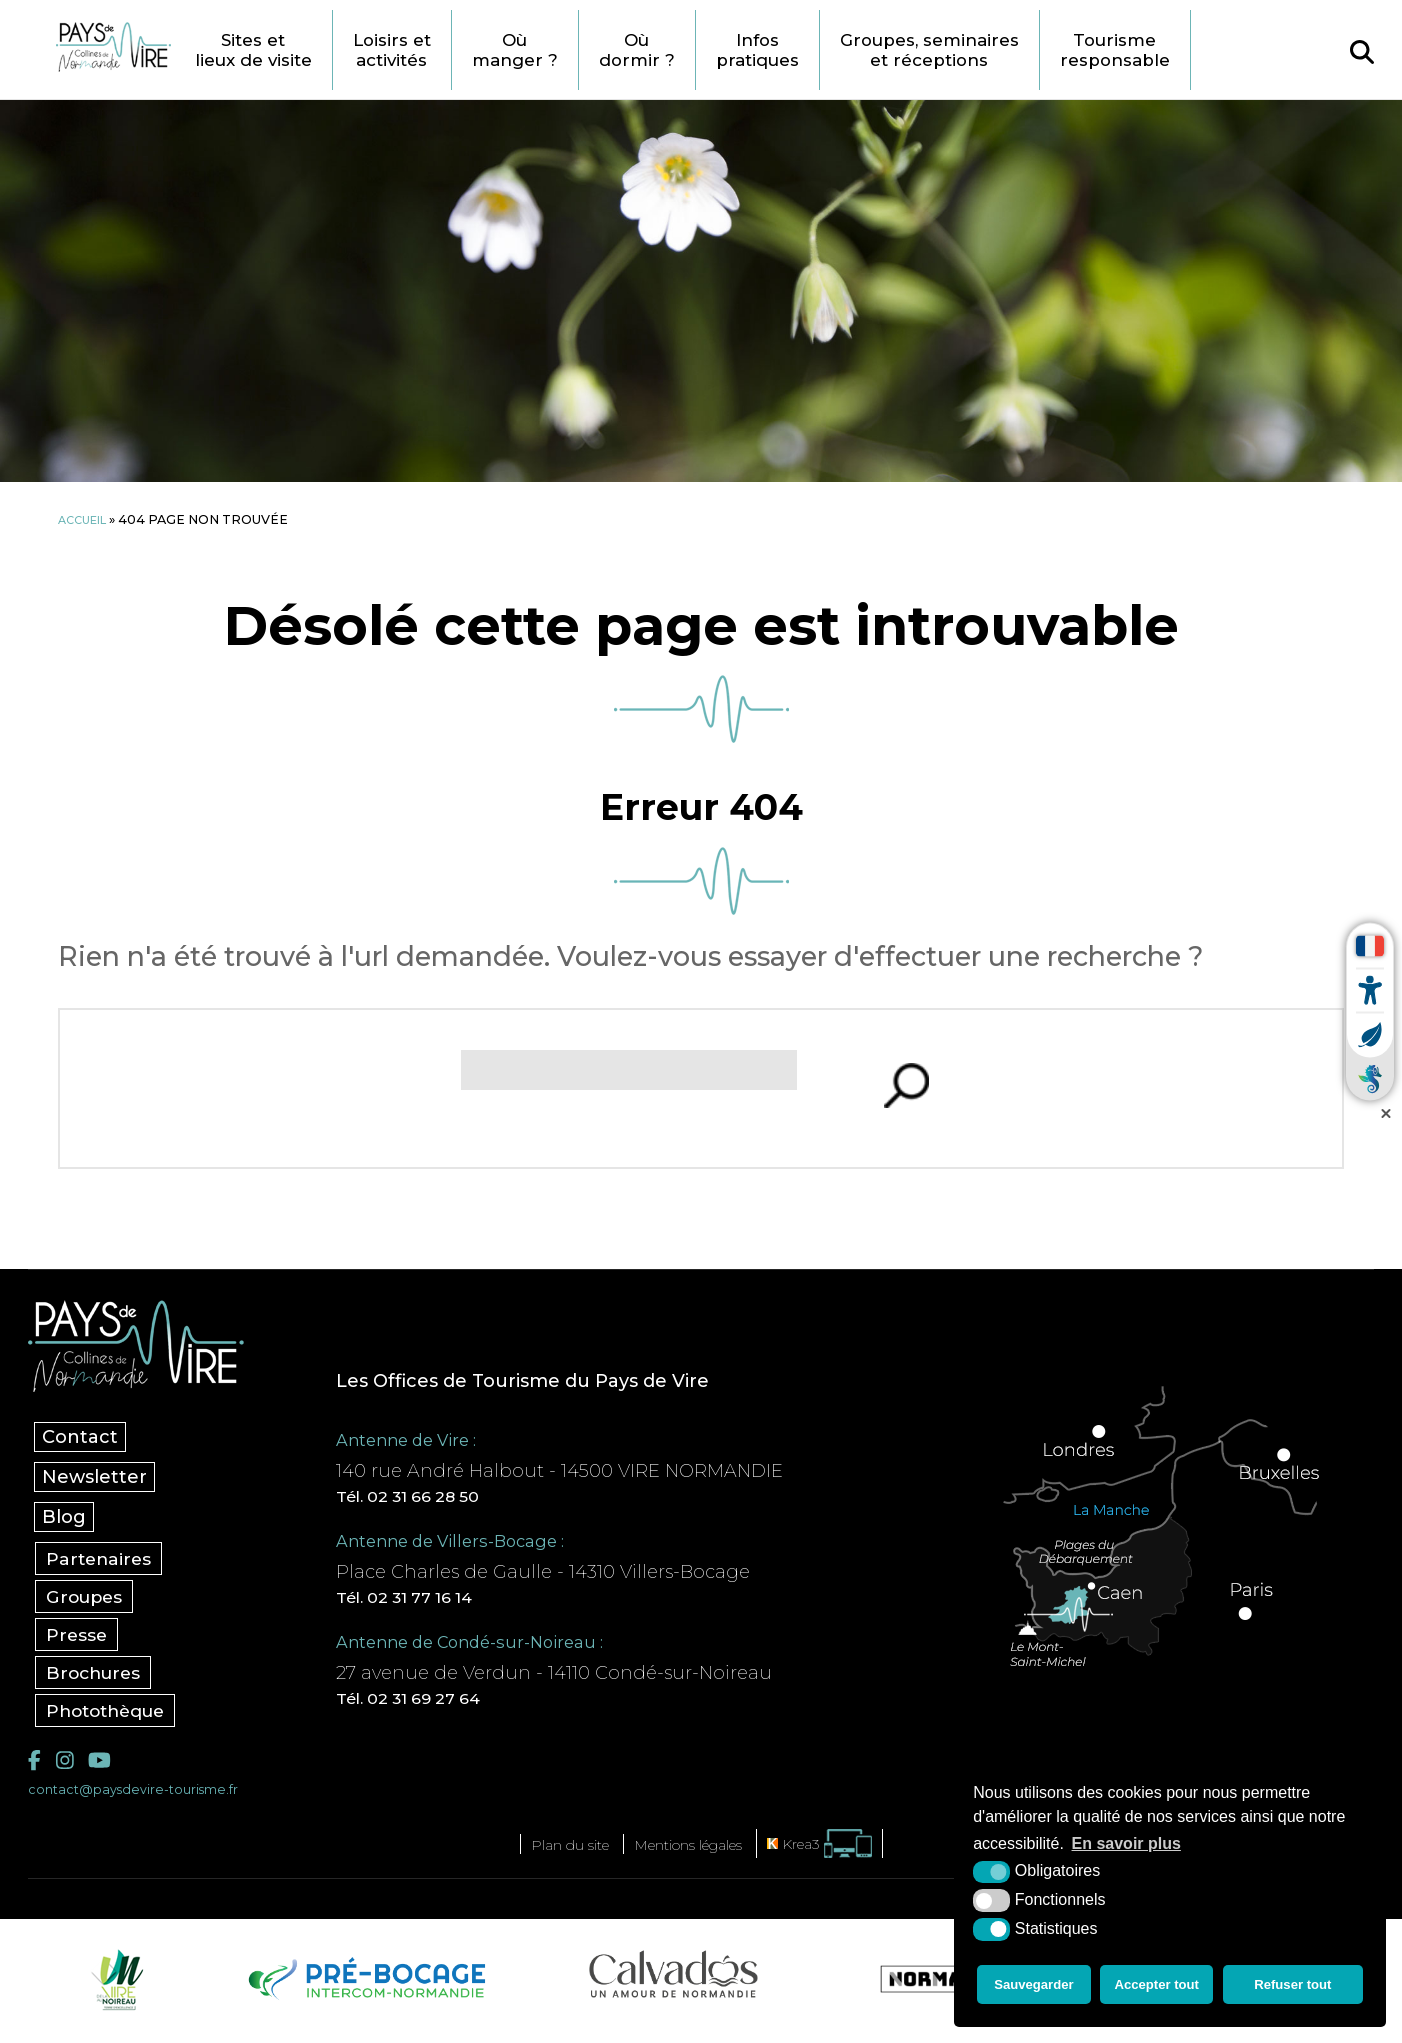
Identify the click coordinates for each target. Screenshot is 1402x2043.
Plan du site (549, 1853)
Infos (841, 50)
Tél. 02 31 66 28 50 (438, 1498)
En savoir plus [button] (1126, 1850)
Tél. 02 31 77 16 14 (435, 1602)
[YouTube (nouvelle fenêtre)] (106, 1766)
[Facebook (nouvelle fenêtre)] (35, 1766)
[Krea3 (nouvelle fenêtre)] (846, 1852)
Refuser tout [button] (1296, 1988)
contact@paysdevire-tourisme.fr (145, 1798)
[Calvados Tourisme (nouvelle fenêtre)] (673, 1983)
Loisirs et (452, 50)
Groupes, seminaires (1029, 50)
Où (584, 50)
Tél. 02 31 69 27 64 (439, 1706)
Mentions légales (694, 1853)
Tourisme (1230, 50)
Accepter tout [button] (1159, 1988)
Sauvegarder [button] (1032, 1988)
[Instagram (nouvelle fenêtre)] (68, 1766)
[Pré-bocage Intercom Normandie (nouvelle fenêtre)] (364, 1988)
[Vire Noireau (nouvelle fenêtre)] (114, 1988)
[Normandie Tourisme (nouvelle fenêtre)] (950, 1988)
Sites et (301, 50)
